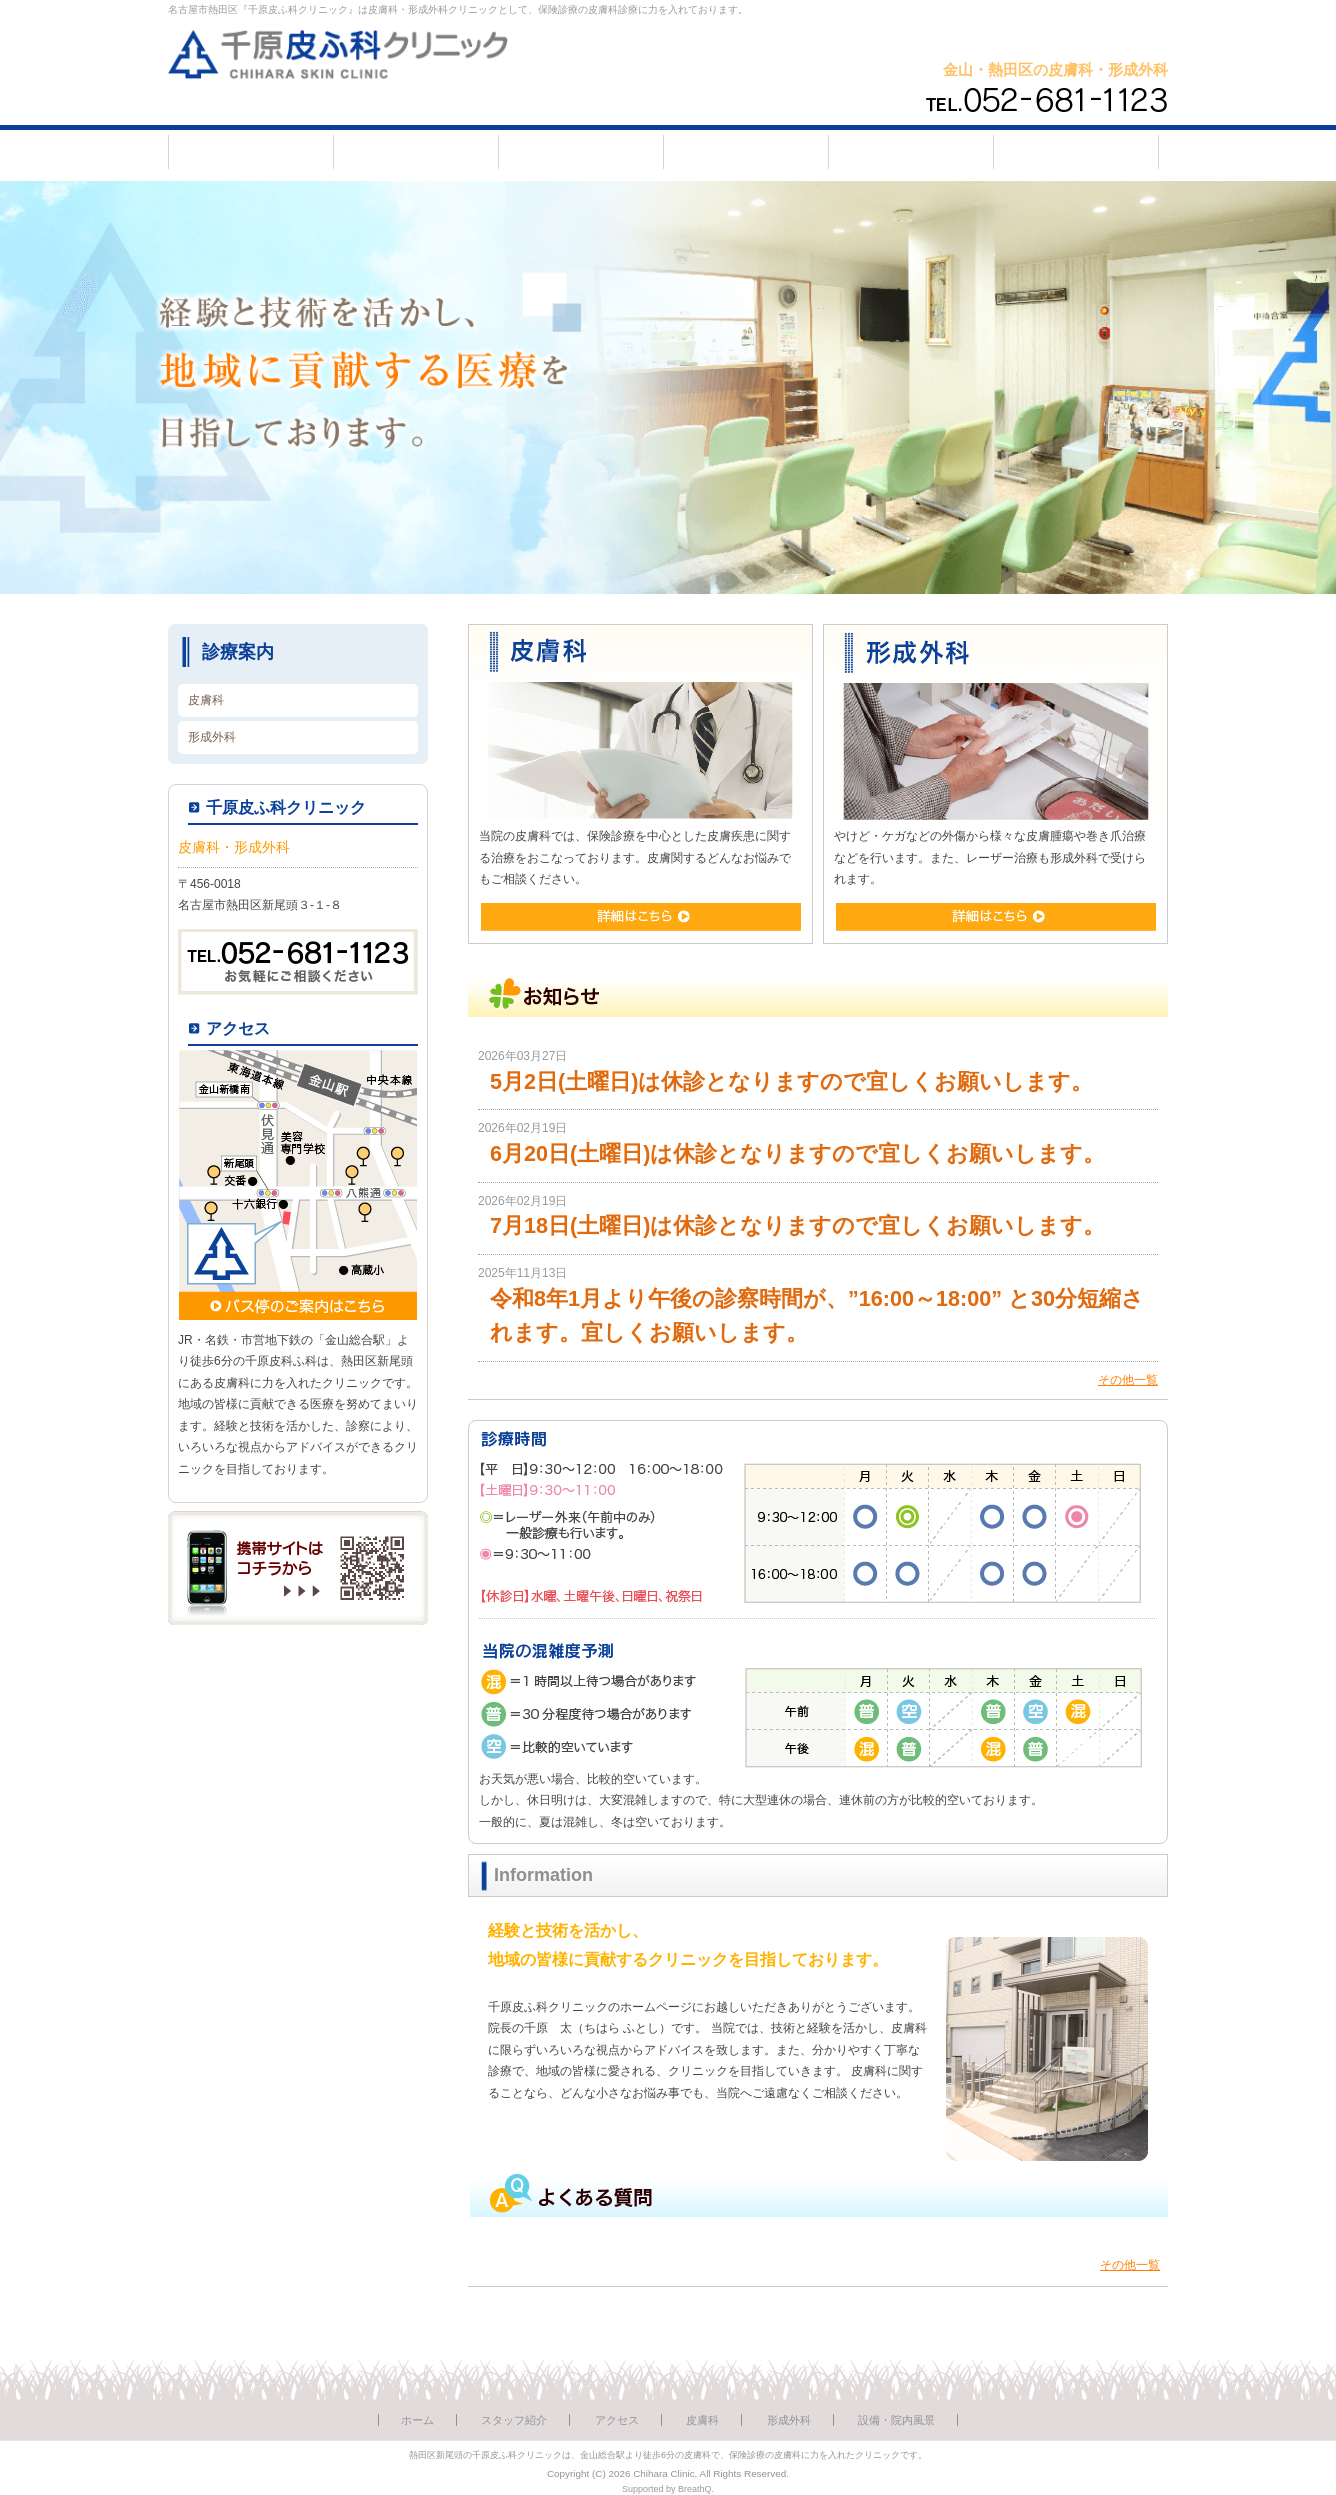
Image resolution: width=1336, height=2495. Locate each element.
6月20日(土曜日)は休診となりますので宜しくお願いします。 (797, 1153)
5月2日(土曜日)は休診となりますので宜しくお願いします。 (791, 1081)
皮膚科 (206, 700)
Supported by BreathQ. (668, 2489)
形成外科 (212, 737)
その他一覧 (1128, 1380)
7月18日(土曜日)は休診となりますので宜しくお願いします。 (797, 1225)
